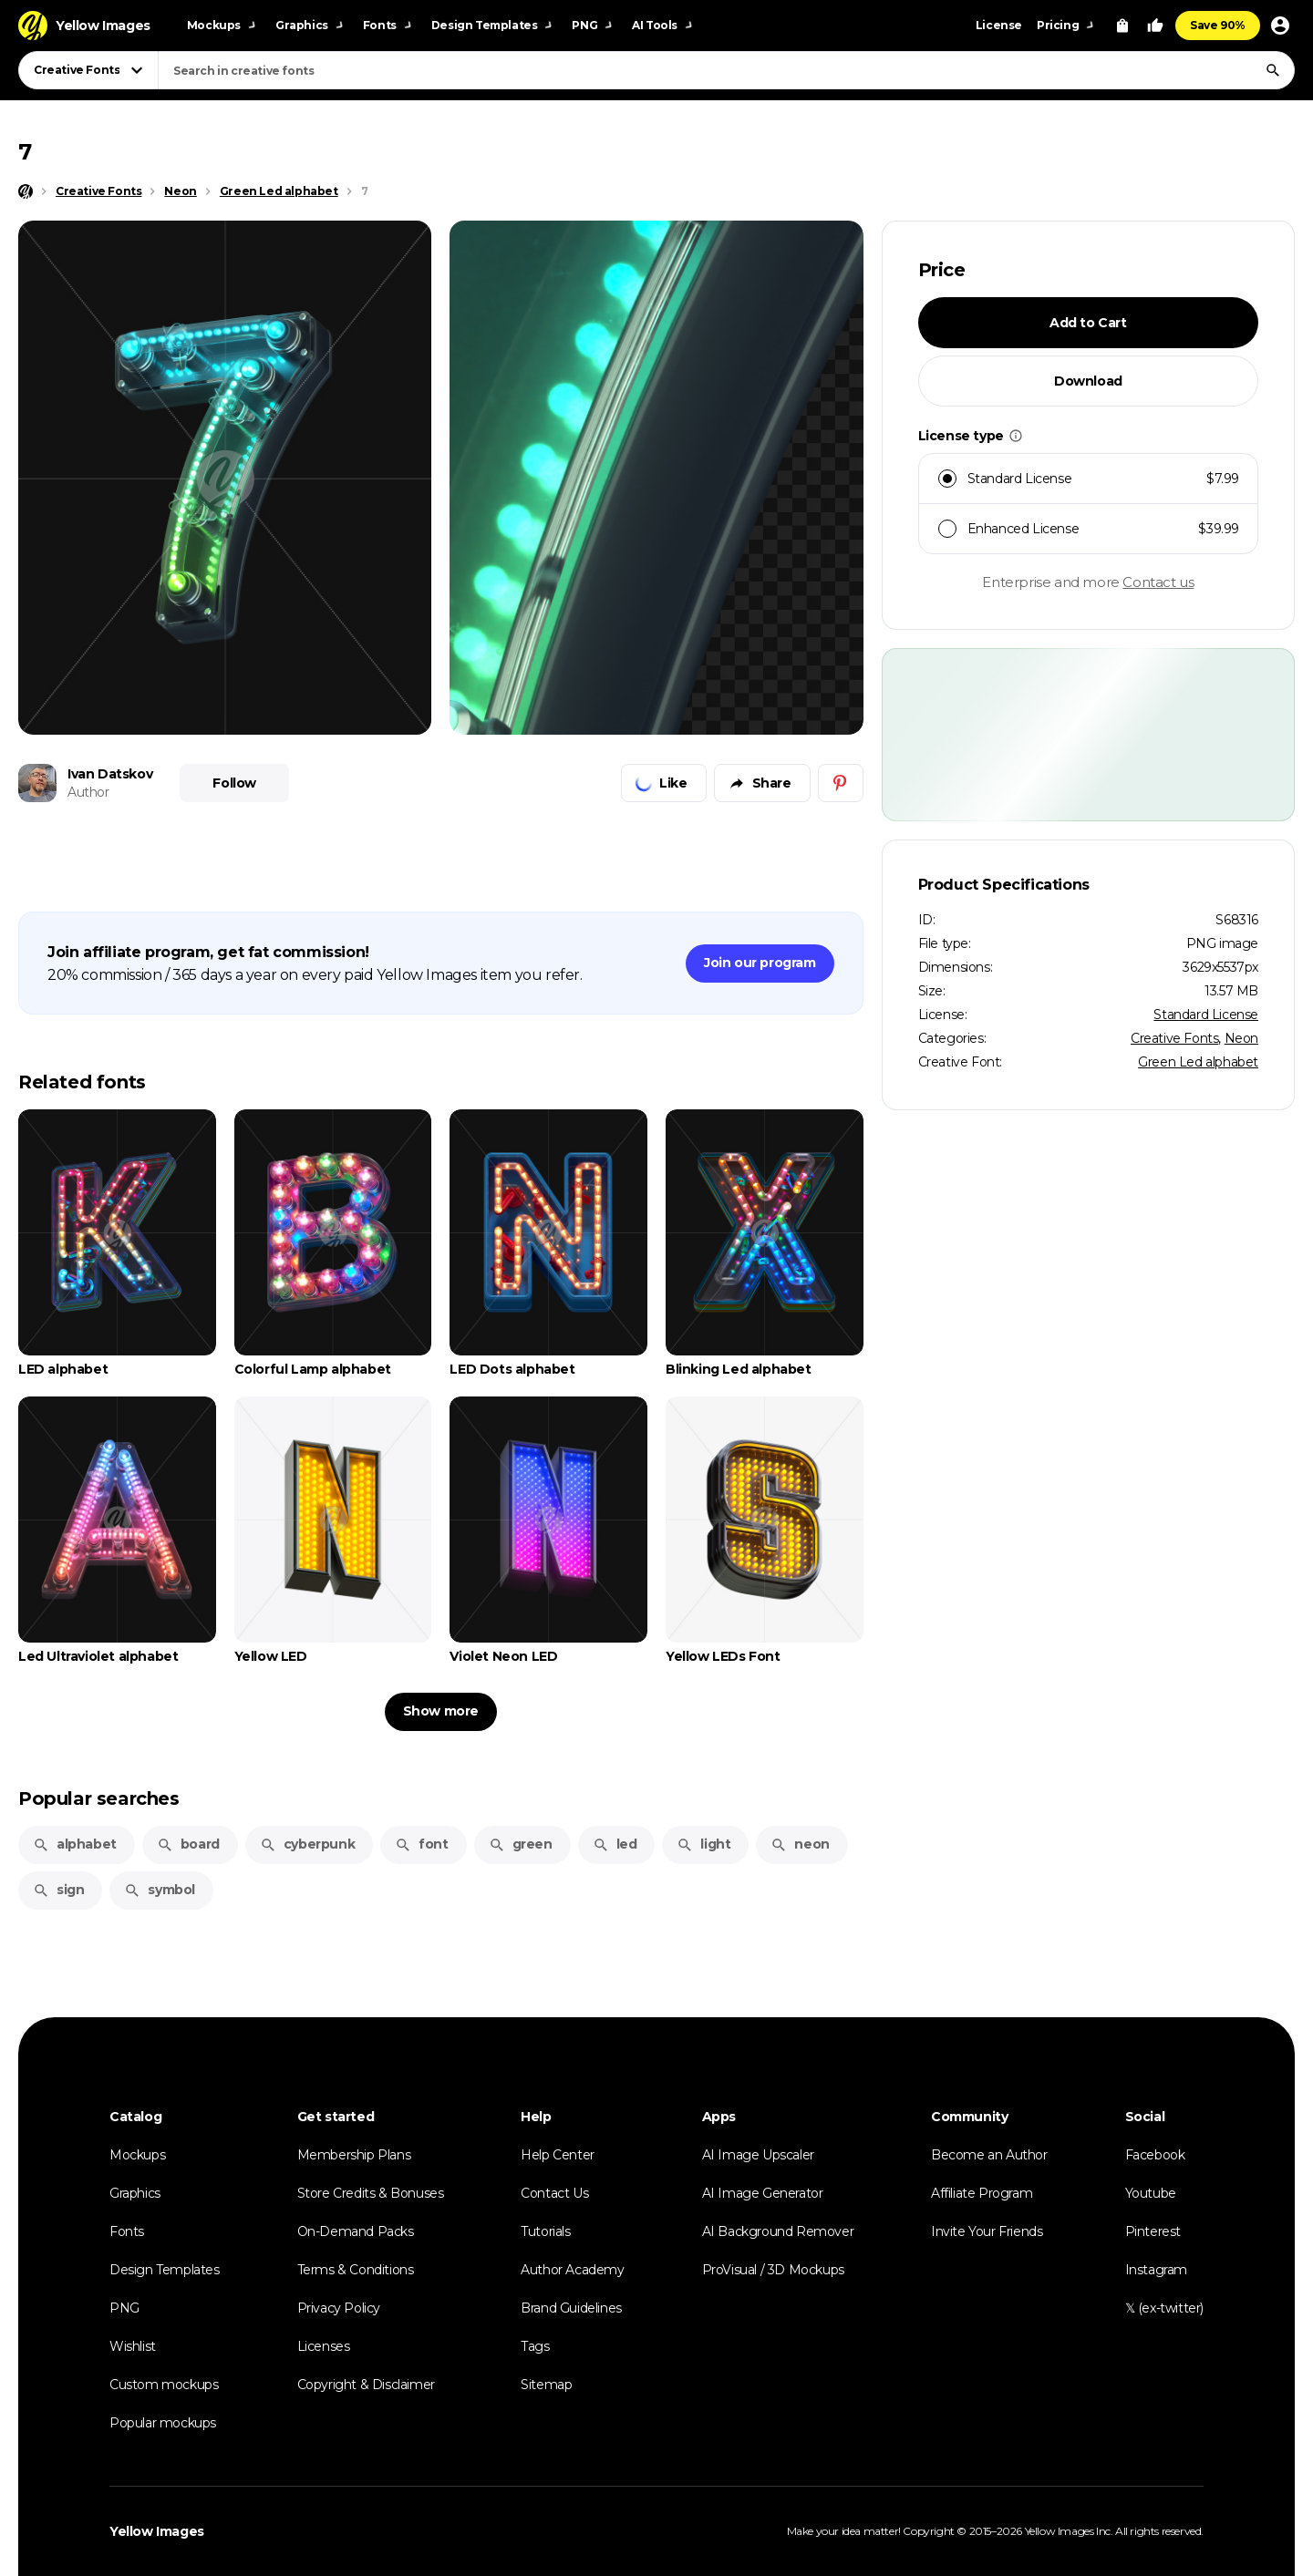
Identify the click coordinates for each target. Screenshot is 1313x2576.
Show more (441, 1711)
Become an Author (989, 2155)
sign (58, 1889)
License (999, 25)
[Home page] (25, 191)
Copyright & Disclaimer (366, 2384)
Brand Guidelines (571, 2308)
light (703, 1844)
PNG (124, 2308)
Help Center (557, 2155)
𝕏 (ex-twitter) (1164, 2308)
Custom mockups (163, 2384)
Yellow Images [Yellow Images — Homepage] (156, 2531)
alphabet (75, 1844)
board (188, 1844)
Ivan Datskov (109, 774)
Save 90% (1218, 25)
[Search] (1273, 70)
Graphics (134, 2193)
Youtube (1150, 2193)
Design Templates (164, 2270)
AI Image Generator (762, 2193)
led (615, 1844)
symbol (159, 1889)
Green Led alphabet (1198, 1062)
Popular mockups (162, 2423)
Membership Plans (354, 2155)
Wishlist (132, 2346)
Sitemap (546, 2384)
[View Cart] (1122, 25)
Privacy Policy (338, 2308)
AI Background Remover (778, 2231)
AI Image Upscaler (758, 2155)
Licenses (323, 2346)
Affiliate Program (981, 2193)
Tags (535, 2346)
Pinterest (1153, 2231)
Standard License (1205, 1014)
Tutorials (545, 2231)
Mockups (137, 2155)
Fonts (126, 2231)
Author (88, 792)
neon (799, 1844)
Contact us (1158, 582)
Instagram (1156, 2270)
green (521, 1844)
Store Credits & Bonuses (370, 2193)
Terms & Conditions (355, 2270)
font (421, 1844)
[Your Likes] (1155, 25)
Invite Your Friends (986, 2231)
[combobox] (726, 70)
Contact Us (554, 2193)
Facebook (1155, 2155)
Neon (1241, 1038)
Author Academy (572, 2270)
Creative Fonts (1174, 1038)
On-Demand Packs (355, 2231)
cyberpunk (307, 1844)
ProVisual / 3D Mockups (773, 2270)
